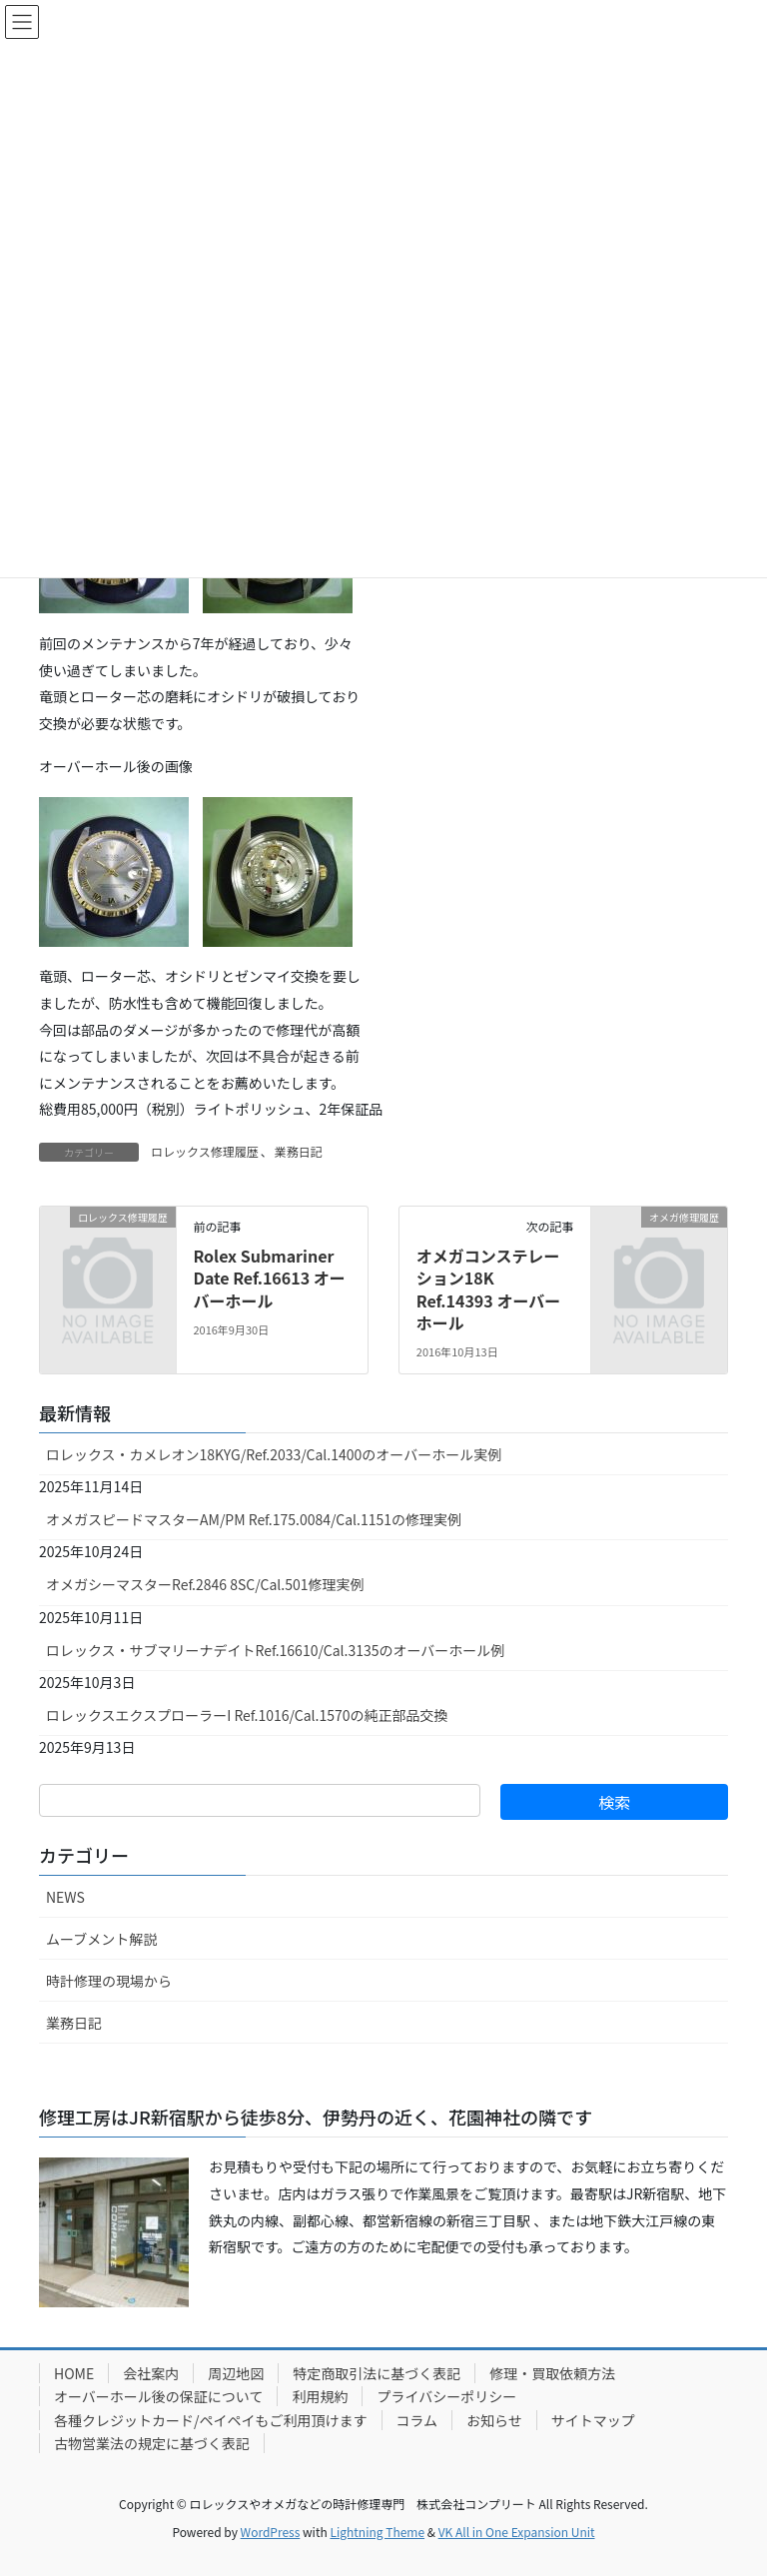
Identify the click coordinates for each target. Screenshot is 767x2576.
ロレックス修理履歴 (205, 1151)
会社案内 (151, 2373)
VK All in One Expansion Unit (516, 2531)
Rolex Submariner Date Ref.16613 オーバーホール (269, 1278)
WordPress (271, 2531)
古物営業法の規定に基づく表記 (152, 2443)
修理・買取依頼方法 (552, 2373)
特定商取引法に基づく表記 (376, 2373)
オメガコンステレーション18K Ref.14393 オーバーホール (488, 1289)
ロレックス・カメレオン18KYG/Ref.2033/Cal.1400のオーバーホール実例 (273, 1454)
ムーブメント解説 (101, 1939)
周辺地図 (236, 2373)
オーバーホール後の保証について (158, 2396)
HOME (74, 2373)
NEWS (65, 1897)
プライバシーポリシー (446, 2396)
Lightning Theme (377, 2531)
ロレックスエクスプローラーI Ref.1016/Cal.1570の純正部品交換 (247, 1715)
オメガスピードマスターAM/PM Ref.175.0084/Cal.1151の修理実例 (253, 1519)
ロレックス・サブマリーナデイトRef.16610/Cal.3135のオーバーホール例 (275, 1650)
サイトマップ (593, 2420)
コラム (417, 2420)
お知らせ (494, 2420)
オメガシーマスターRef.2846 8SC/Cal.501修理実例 (205, 1584)
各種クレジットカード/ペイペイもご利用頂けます (211, 2420)
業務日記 (299, 1151)
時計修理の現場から (109, 1981)
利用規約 (320, 2396)
